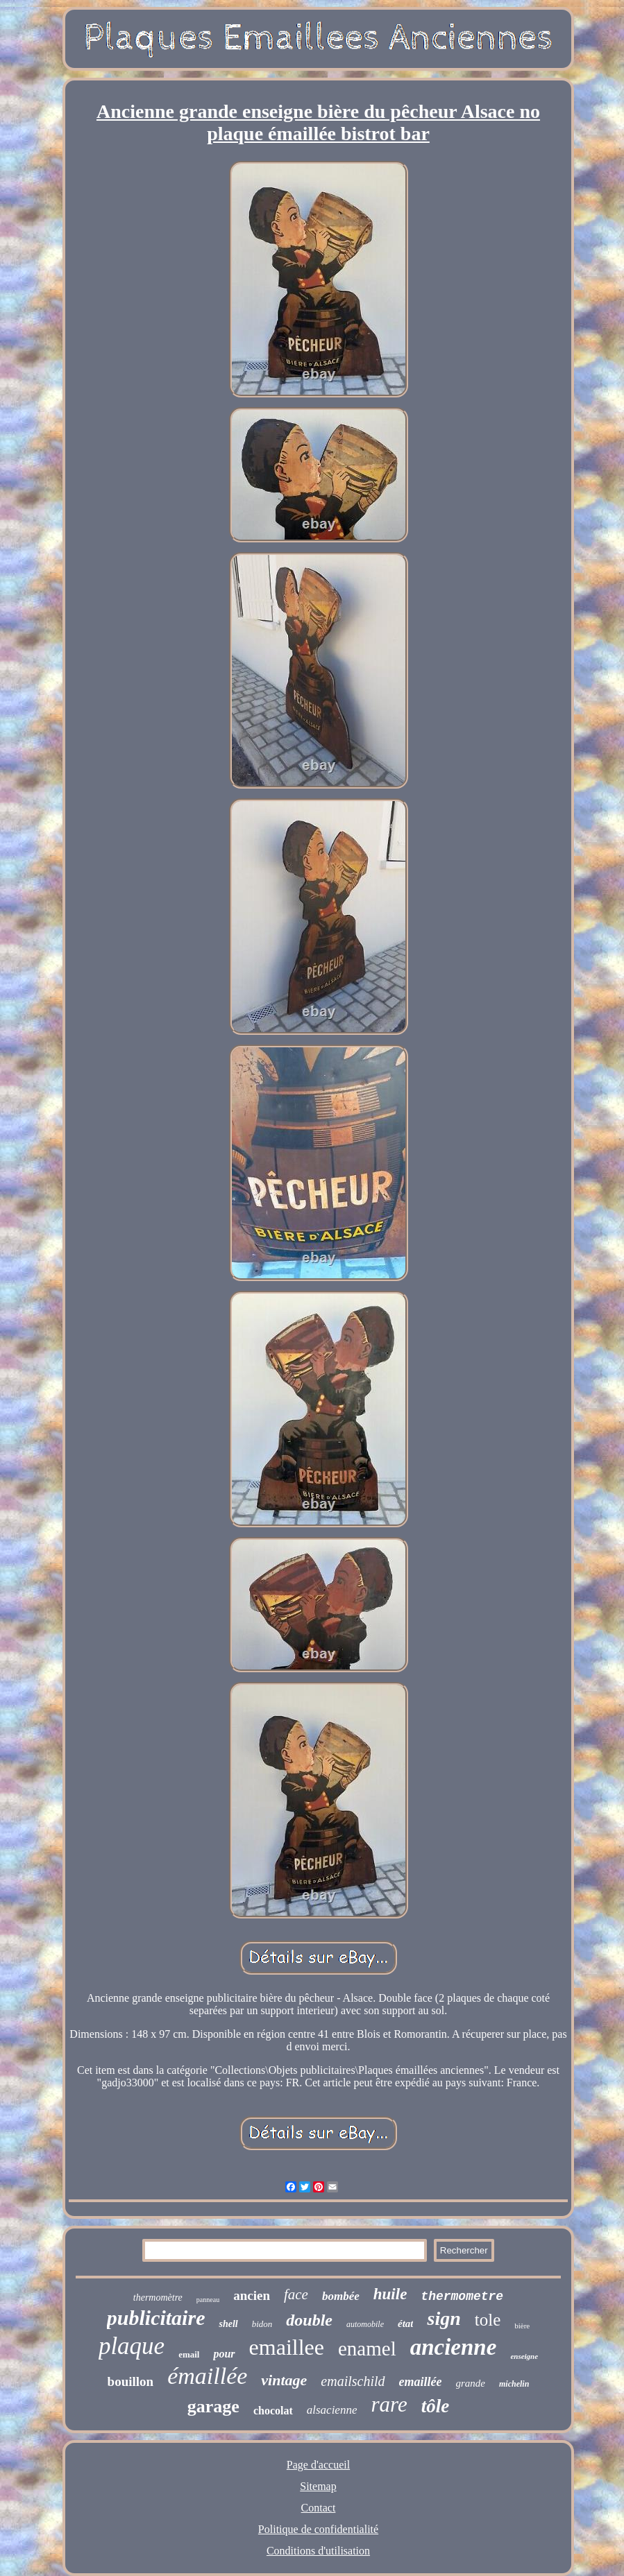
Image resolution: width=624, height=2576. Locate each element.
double (309, 2320)
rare (389, 2404)
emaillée (420, 2382)
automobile (365, 2324)
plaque (132, 2346)
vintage (284, 2380)
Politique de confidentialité (318, 2529)
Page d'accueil (318, 2465)
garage (213, 2406)
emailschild (353, 2381)
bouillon (131, 2381)
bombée (341, 2296)
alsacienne (332, 2409)
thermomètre (158, 2297)
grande (471, 2383)
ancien (251, 2295)
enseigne (524, 2356)
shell (228, 2324)
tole (488, 2319)
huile (390, 2294)
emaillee (286, 2347)
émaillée (207, 2376)
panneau (207, 2299)
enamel (367, 2348)
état (406, 2323)
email (188, 2354)
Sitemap (318, 2486)
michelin (514, 2384)
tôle (435, 2406)
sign (443, 2318)
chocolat (273, 2410)
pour (224, 2354)
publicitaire (156, 2317)
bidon (262, 2324)
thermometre (462, 2296)
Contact (318, 2508)
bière (522, 2325)
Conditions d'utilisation (318, 2551)
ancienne (453, 2347)
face (296, 2294)
